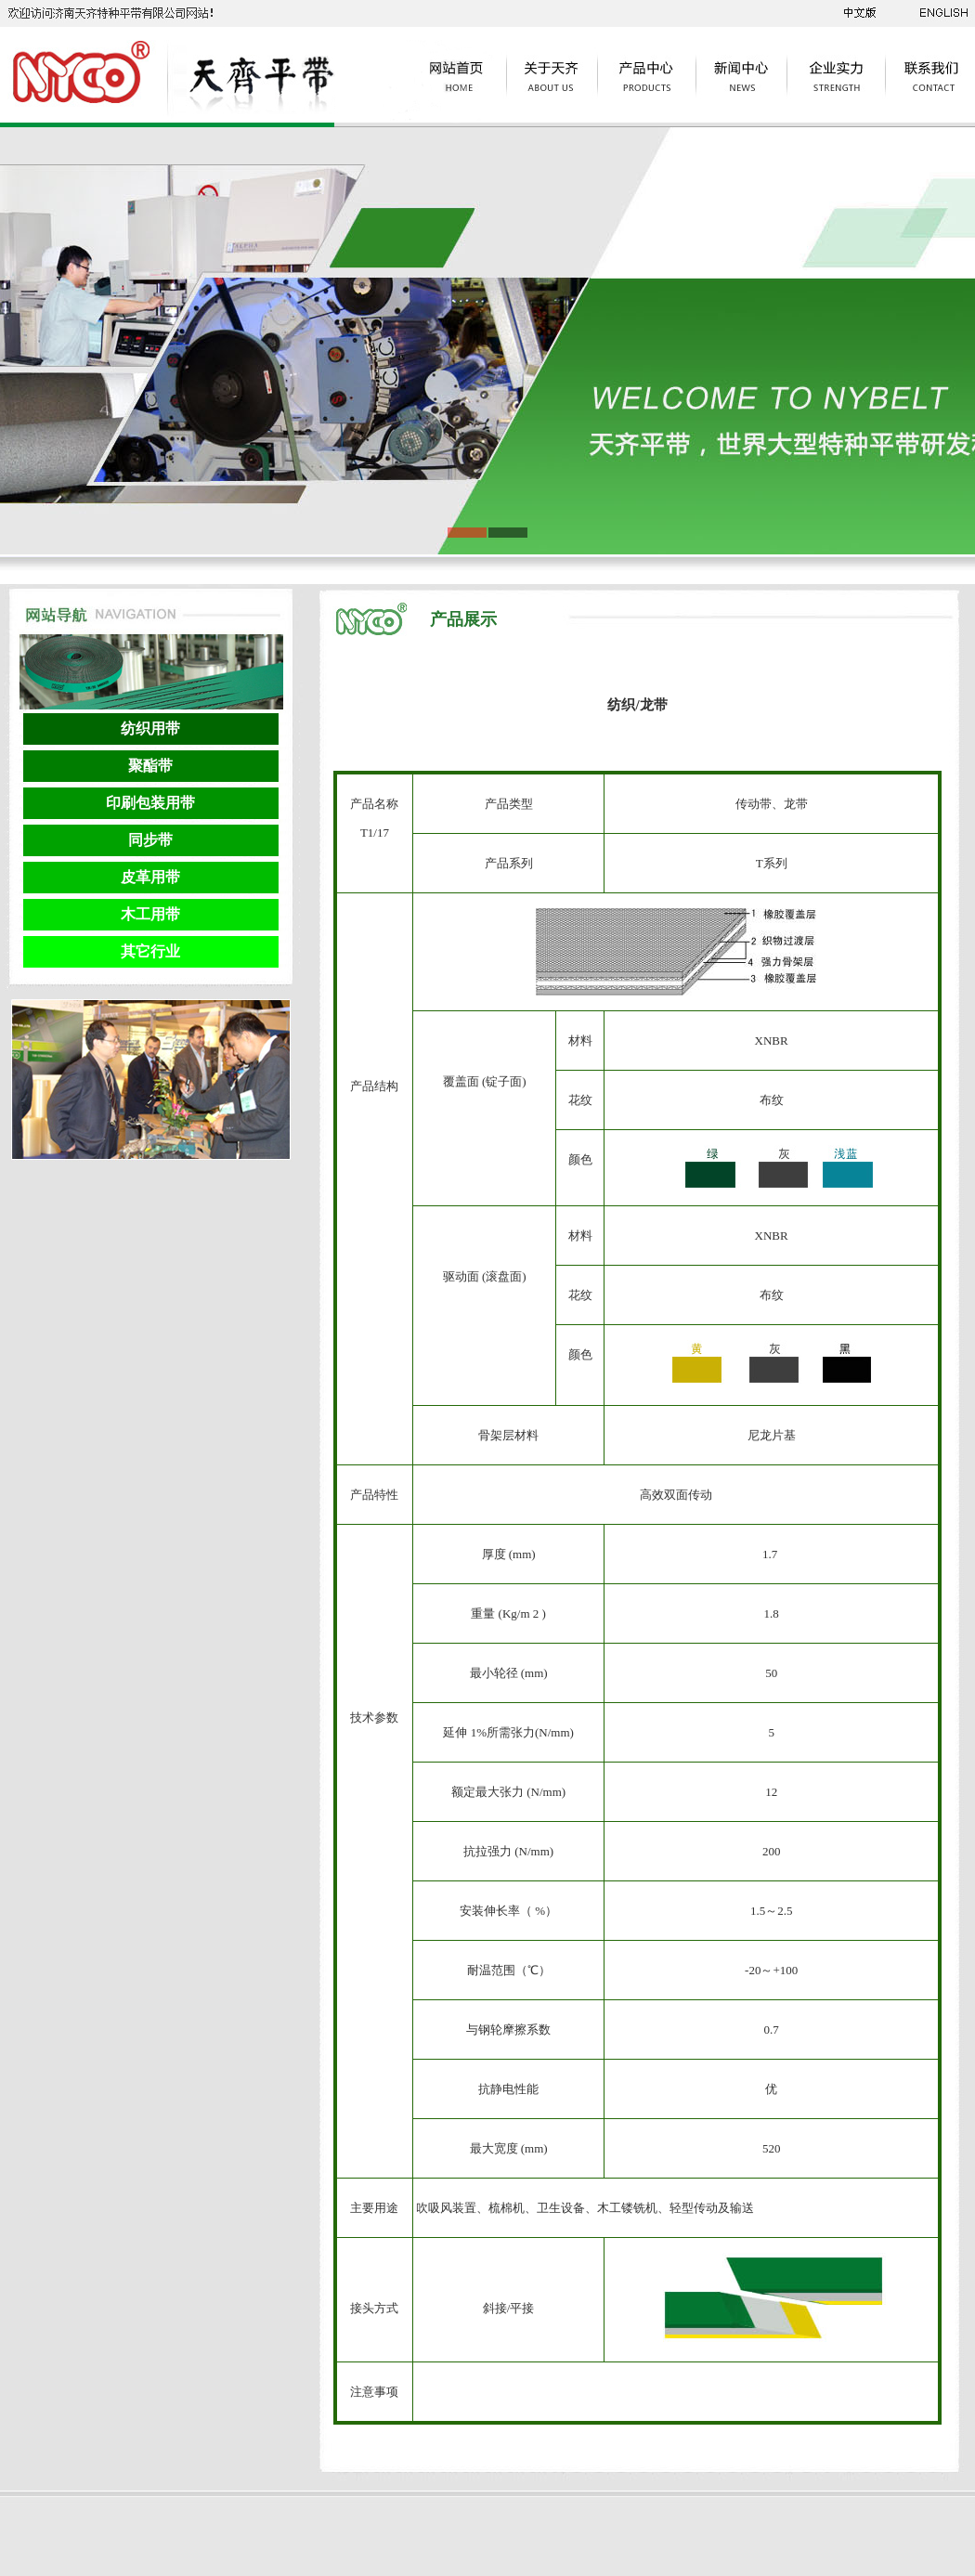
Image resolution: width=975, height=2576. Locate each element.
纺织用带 (150, 728)
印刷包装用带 (150, 803)
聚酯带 (150, 766)
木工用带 (150, 914)
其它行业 (150, 951)
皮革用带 (150, 877)
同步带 (150, 840)
